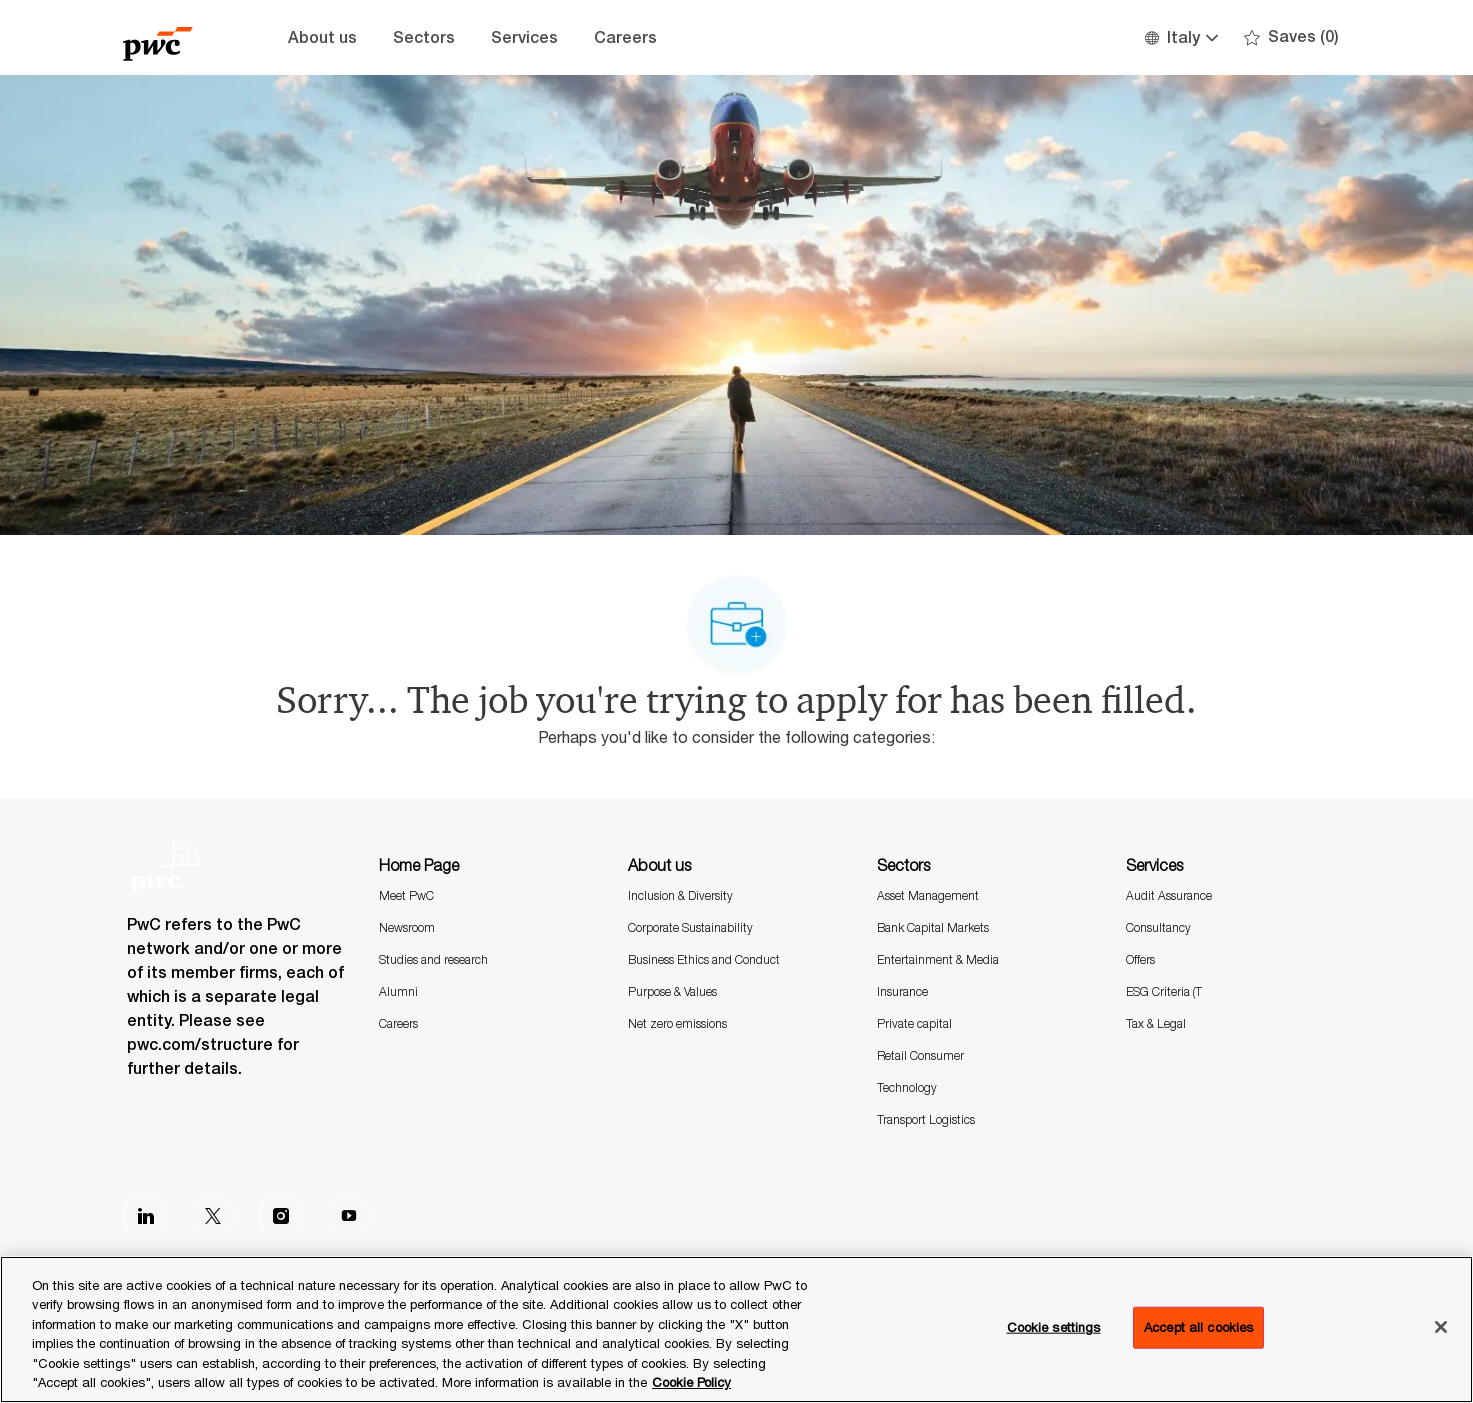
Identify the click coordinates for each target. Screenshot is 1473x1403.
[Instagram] (281, 1216)
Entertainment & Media (938, 959)
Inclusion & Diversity (680, 895)
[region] (736, 1329)
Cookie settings (1054, 1327)
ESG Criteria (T (1164, 991)
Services (524, 37)
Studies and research (433, 959)
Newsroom (407, 927)
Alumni (398, 991)
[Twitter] (213, 1216)
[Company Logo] (173, 37)
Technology (907, 1087)
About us (322, 37)
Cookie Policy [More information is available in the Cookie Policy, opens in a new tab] (691, 1382)
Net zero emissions (677, 1023)
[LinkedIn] (145, 1216)
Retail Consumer (920, 1055)
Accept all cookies (1198, 1327)
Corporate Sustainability (690, 927)
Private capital (914, 1023)
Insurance (902, 991)
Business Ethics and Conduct (704, 959)
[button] (1180, 37)
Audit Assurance (1169, 895)
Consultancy (1158, 927)
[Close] (1441, 1327)
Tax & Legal (1156, 1023)
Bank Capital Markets (933, 927)
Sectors (424, 37)
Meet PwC (406, 895)
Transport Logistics (926, 1119)
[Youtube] (349, 1216)
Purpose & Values (672, 991)
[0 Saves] (1291, 37)
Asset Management (928, 895)
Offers (1140, 959)
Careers (625, 37)
